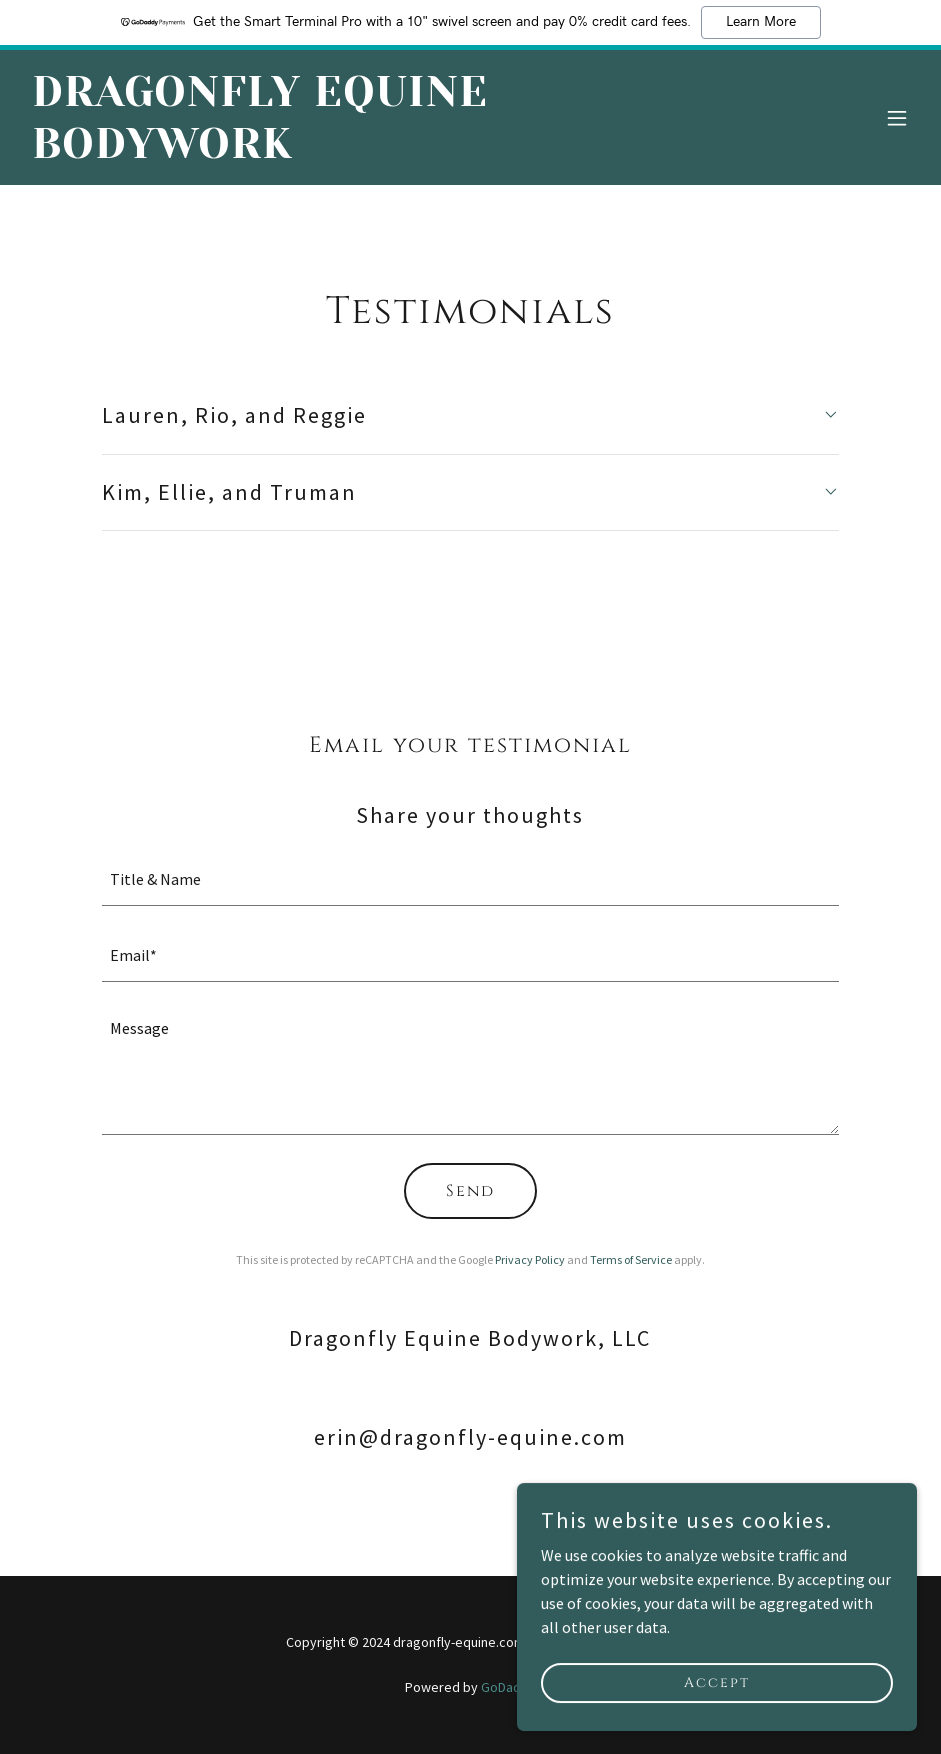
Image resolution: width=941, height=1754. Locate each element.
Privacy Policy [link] (530, 1259)
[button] (897, 118)
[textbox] (470, 880)
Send (470, 1191)
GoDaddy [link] (508, 1687)
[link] (336, 152)
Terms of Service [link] (631, 1259)
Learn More (761, 22)
